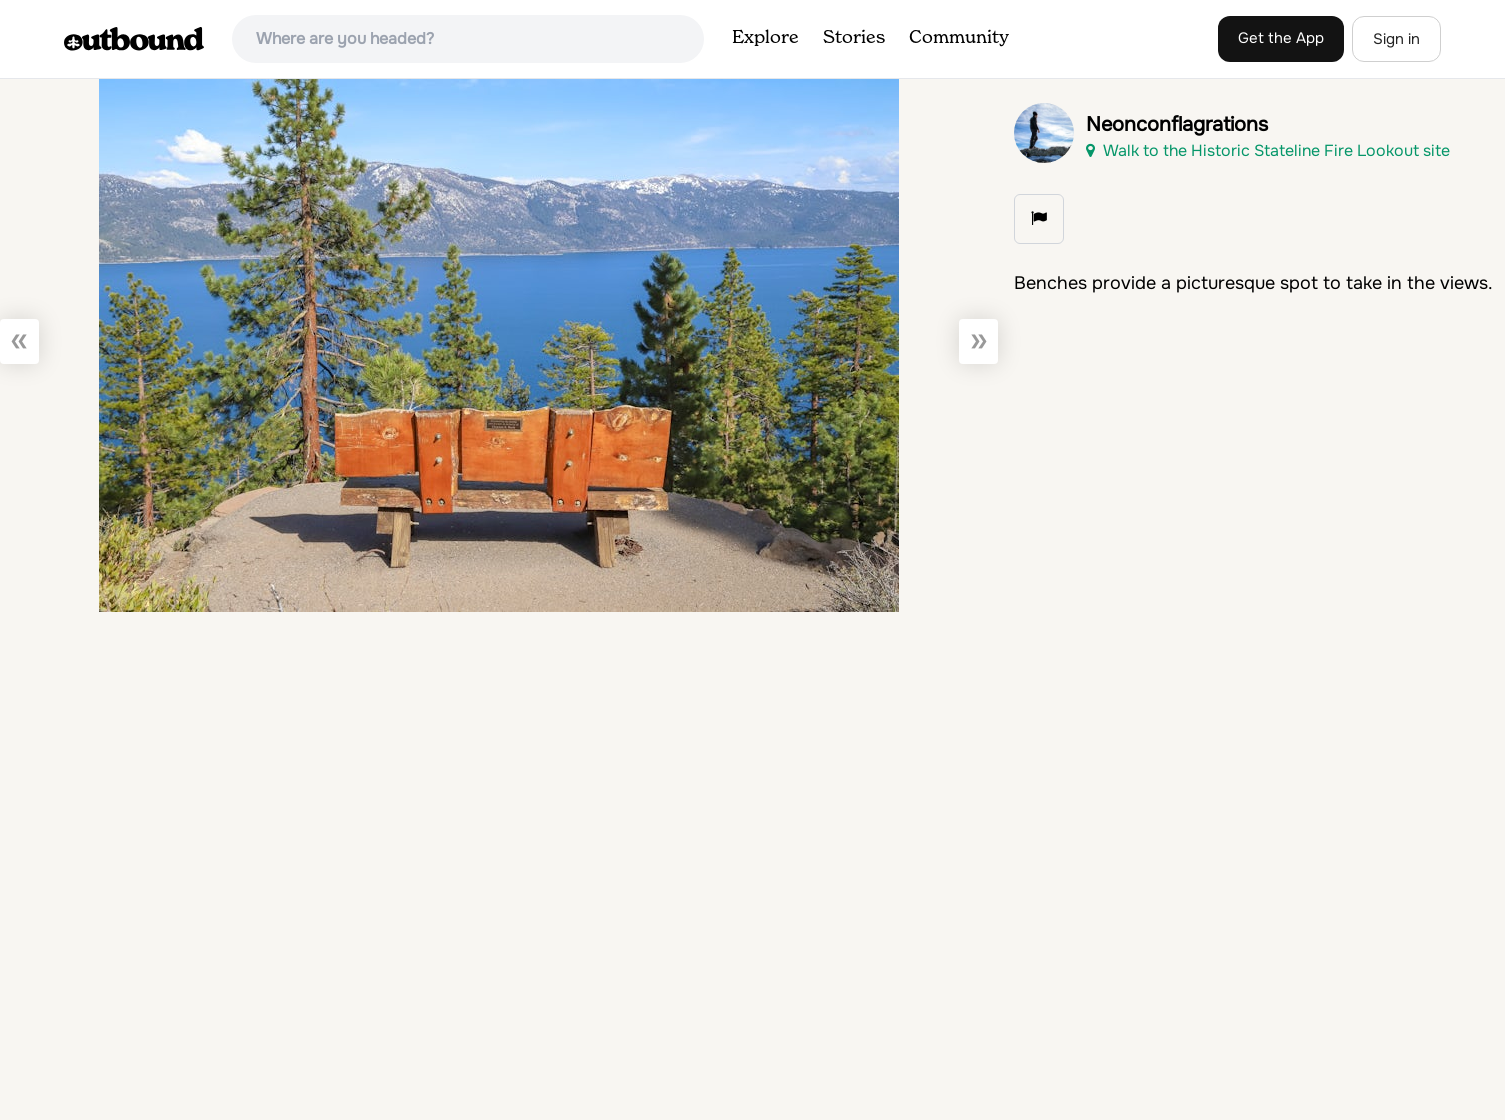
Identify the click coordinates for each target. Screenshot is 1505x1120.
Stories (854, 38)
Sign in (1396, 39)
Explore (765, 38)
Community (959, 38)
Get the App (1281, 38)
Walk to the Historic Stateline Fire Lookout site (1268, 150)
